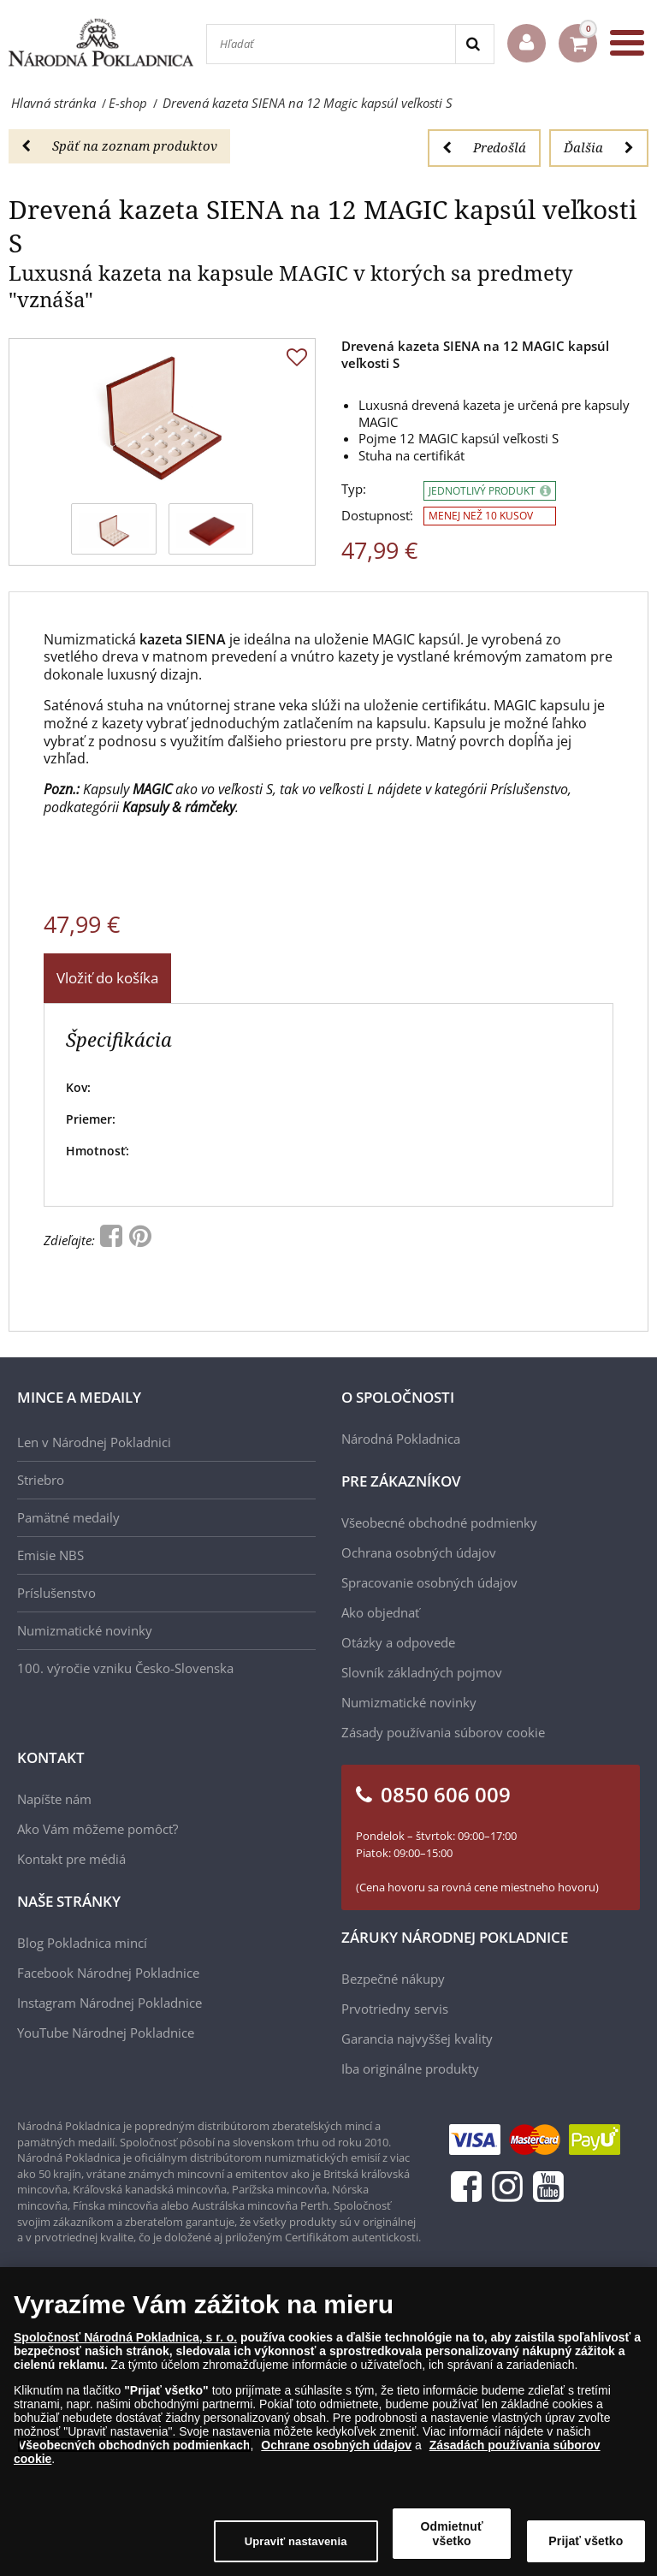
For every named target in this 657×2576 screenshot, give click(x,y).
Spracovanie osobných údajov (429, 1582)
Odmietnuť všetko (452, 2542)
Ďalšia (599, 147)
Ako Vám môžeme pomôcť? (97, 1828)
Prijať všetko (585, 2549)
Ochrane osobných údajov (336, 2453)
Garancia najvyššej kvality (417, 2038)
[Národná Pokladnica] (101, 42)
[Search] (474, 44)
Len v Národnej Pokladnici (94, 1442)
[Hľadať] (331, 44)
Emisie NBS (50, 1555)
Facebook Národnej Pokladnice (108, 1972)
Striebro (40, 1479)
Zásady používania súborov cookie (443, 1732)
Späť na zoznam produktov (119, 145)
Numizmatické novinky (84, 1630)
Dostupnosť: (377, 515)
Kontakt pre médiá (71, 1858)
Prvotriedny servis (394, 2008)
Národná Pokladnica (400, 1438)
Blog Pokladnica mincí (82, 1942)
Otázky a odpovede (398, 1642)
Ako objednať (380, 1612)
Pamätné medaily (68, 1517)
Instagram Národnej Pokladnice (109, 2002)
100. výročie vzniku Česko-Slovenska (125, 1668)
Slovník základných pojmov (421, 1672)
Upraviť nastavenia (296, 2549)
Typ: (353, 489)
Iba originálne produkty (410, 2068)
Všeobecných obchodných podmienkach (134, 2453)
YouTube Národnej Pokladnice (105, 2032)
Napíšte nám (54, 1798)
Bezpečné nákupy (393, 1978)
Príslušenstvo (56, 1592)
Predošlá (484, 147)
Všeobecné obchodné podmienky (439, 1522)
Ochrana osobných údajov (418, 1552)
